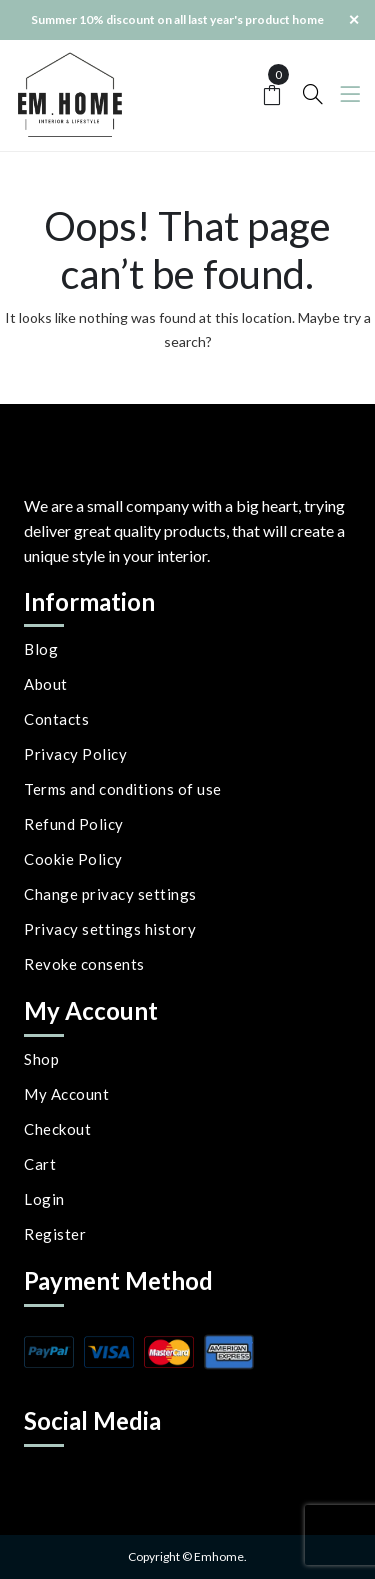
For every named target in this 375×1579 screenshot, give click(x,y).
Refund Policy (74, 824)
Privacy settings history (110, 929)
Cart (40, 1164)
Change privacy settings (110, 894)
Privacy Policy (75, 754)
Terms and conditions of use (123, 789)
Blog (41, 649)
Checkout (57, 1129)
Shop (41, 1059)
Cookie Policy (73, 859)
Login (44, 1199)
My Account (66, 1094)
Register (55, 1234)
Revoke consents (84, 964)
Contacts (56, 719)
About (46, 684)
